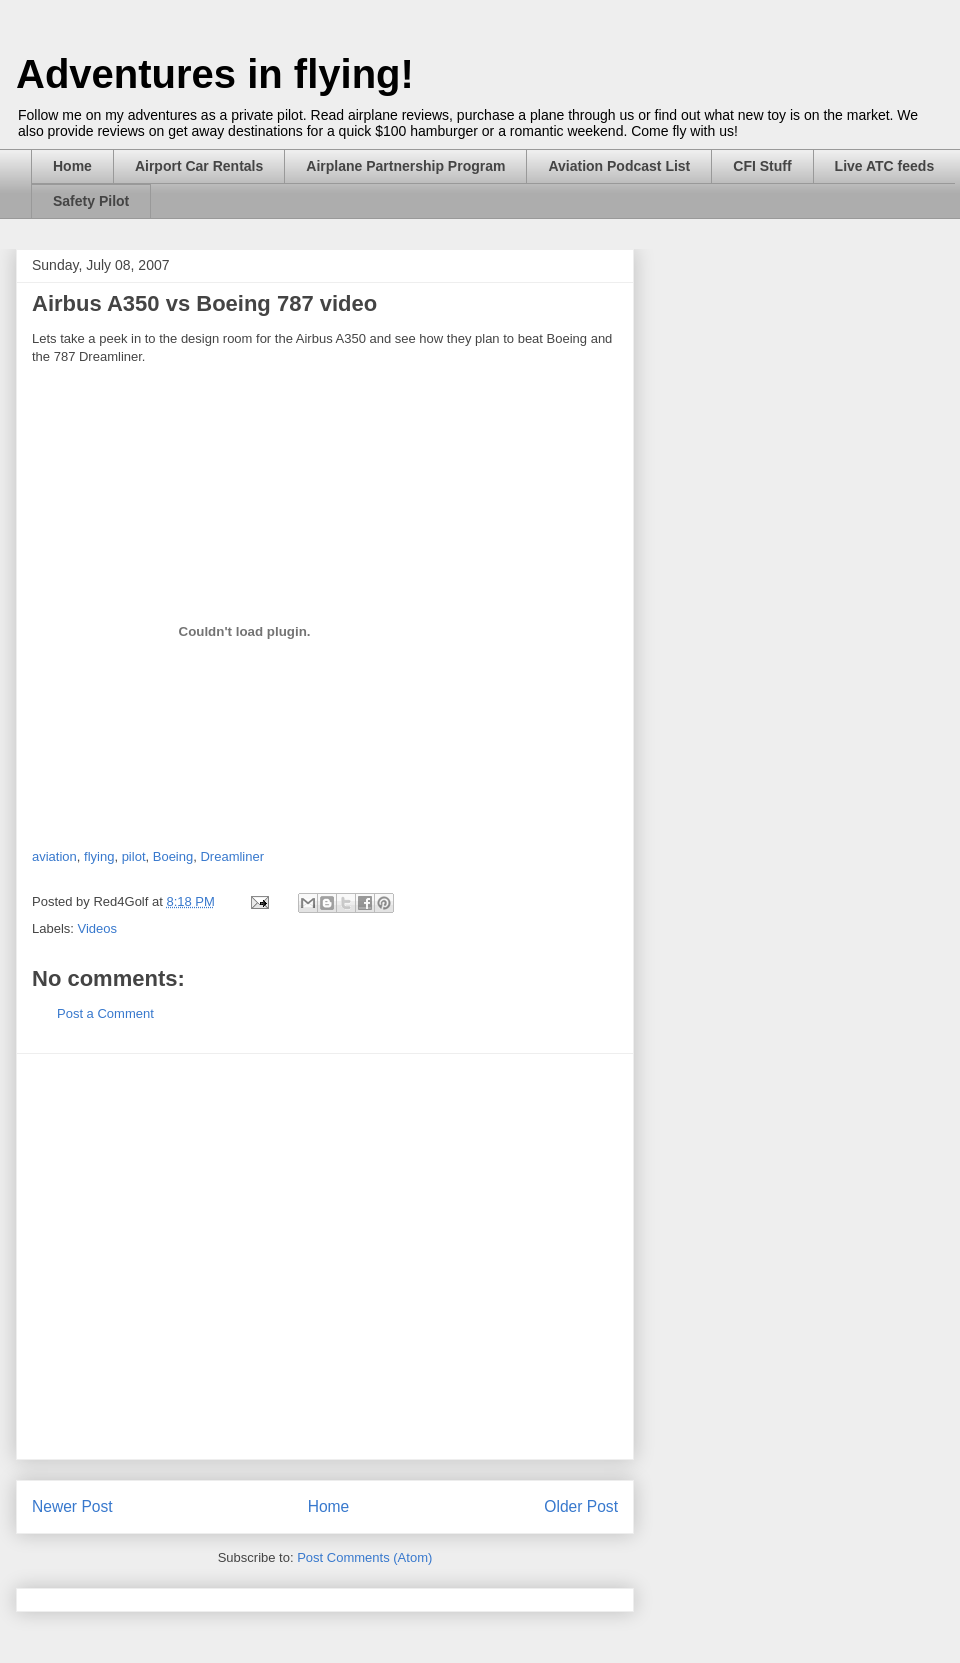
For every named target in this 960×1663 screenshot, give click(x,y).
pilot (134, 856)
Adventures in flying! (215, 74)
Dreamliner (232, 856)
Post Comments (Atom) (364, 1557)
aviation (54, 856)
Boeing (173, 856)
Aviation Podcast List (619, 166)
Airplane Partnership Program (405, 166)
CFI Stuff (762, 166)
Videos (98, 928)
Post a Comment (105, 1013)
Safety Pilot (91, 201)
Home (72, 166)
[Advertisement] (187, 1256)
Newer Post (72, 1506)
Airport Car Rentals (199, 166)
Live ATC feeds (885, 166)
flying (99, 856)
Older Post (581, 1506)
